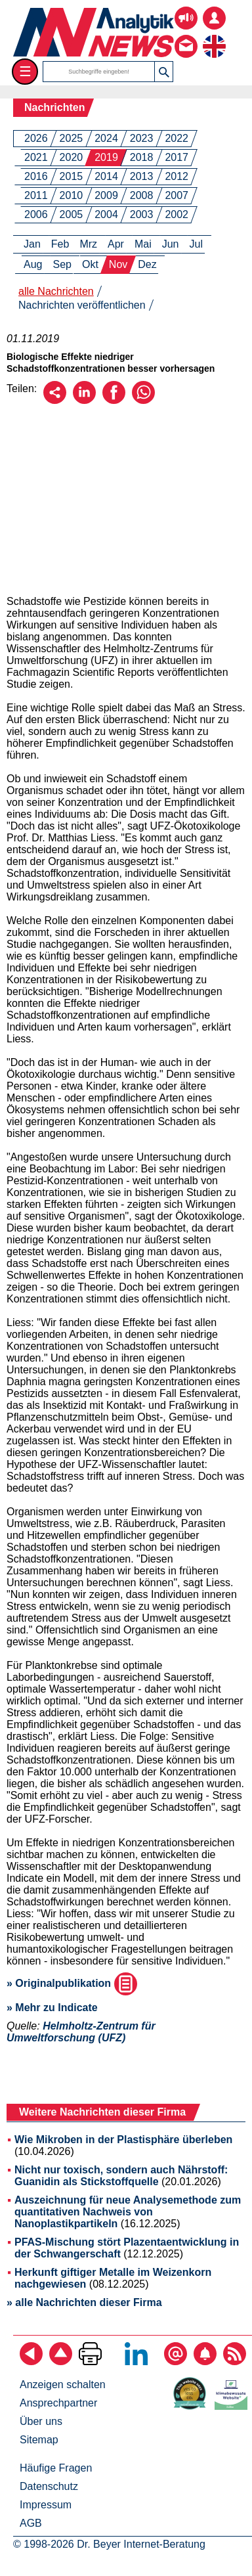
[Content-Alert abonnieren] (205, 2361)
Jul (196, 244)
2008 (142, 195)
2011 (36, 195)
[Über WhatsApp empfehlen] (143, 400)
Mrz (88, 244)
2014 (106, 176)
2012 (176, 176)
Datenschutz (49, 2486)
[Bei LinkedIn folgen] (136, 2361)
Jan (32, 244)
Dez (147, 264)
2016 (36, 176)
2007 (176, 195)
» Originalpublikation (72, 1983)
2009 (106, 195)
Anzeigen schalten (63, 2384)
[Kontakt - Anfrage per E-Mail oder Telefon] (186, 36)
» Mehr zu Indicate (52, 2007)
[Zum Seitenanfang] (60, 2361)
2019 (106, 157)
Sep (61, 264)
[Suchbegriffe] (99, 71)
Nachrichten (54, 107)
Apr (116, 244)
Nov (118, 264)
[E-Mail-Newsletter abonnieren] (175, 2361)
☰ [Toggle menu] (25, 71)
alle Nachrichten (56, 291)
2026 (36, 138)
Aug (33, 264)
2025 (71, 138)
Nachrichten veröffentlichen (82, 305)
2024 (106, 138)
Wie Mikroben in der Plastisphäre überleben (123, 2139)
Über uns (41, 2421)
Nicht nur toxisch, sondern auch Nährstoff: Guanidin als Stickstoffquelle (121, 2175)
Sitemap (39, 2439)
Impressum (46, 2504)
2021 (36, 157)
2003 (142, 214)
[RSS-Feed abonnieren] (234, 2361)
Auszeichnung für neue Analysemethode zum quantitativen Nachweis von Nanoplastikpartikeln (127, 2211)
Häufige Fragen (56, 2468)
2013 (142, 176)
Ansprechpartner (58, 2403)
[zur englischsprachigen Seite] (214, 36)
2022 (176, 138)
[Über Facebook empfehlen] (113, 400)
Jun (170, 244)
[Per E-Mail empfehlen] (54, 400)
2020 (71, 157)
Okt (90, 264)
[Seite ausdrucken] (90, 2361)
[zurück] (31, 2361)
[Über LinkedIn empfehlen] (84, 400)
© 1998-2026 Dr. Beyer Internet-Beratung (109, 2544)
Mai (143, 244)
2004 (106, 214)
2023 (142, 138)
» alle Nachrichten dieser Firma (84, 2302)
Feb (60, 244)
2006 (36, 214)
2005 (71, 214)
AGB (31, 2523)
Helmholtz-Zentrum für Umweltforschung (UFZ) (81, 2031)
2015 (71, 176)
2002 (176, 214)
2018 (142, 157)
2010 (71, 195)
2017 (176, 157)
